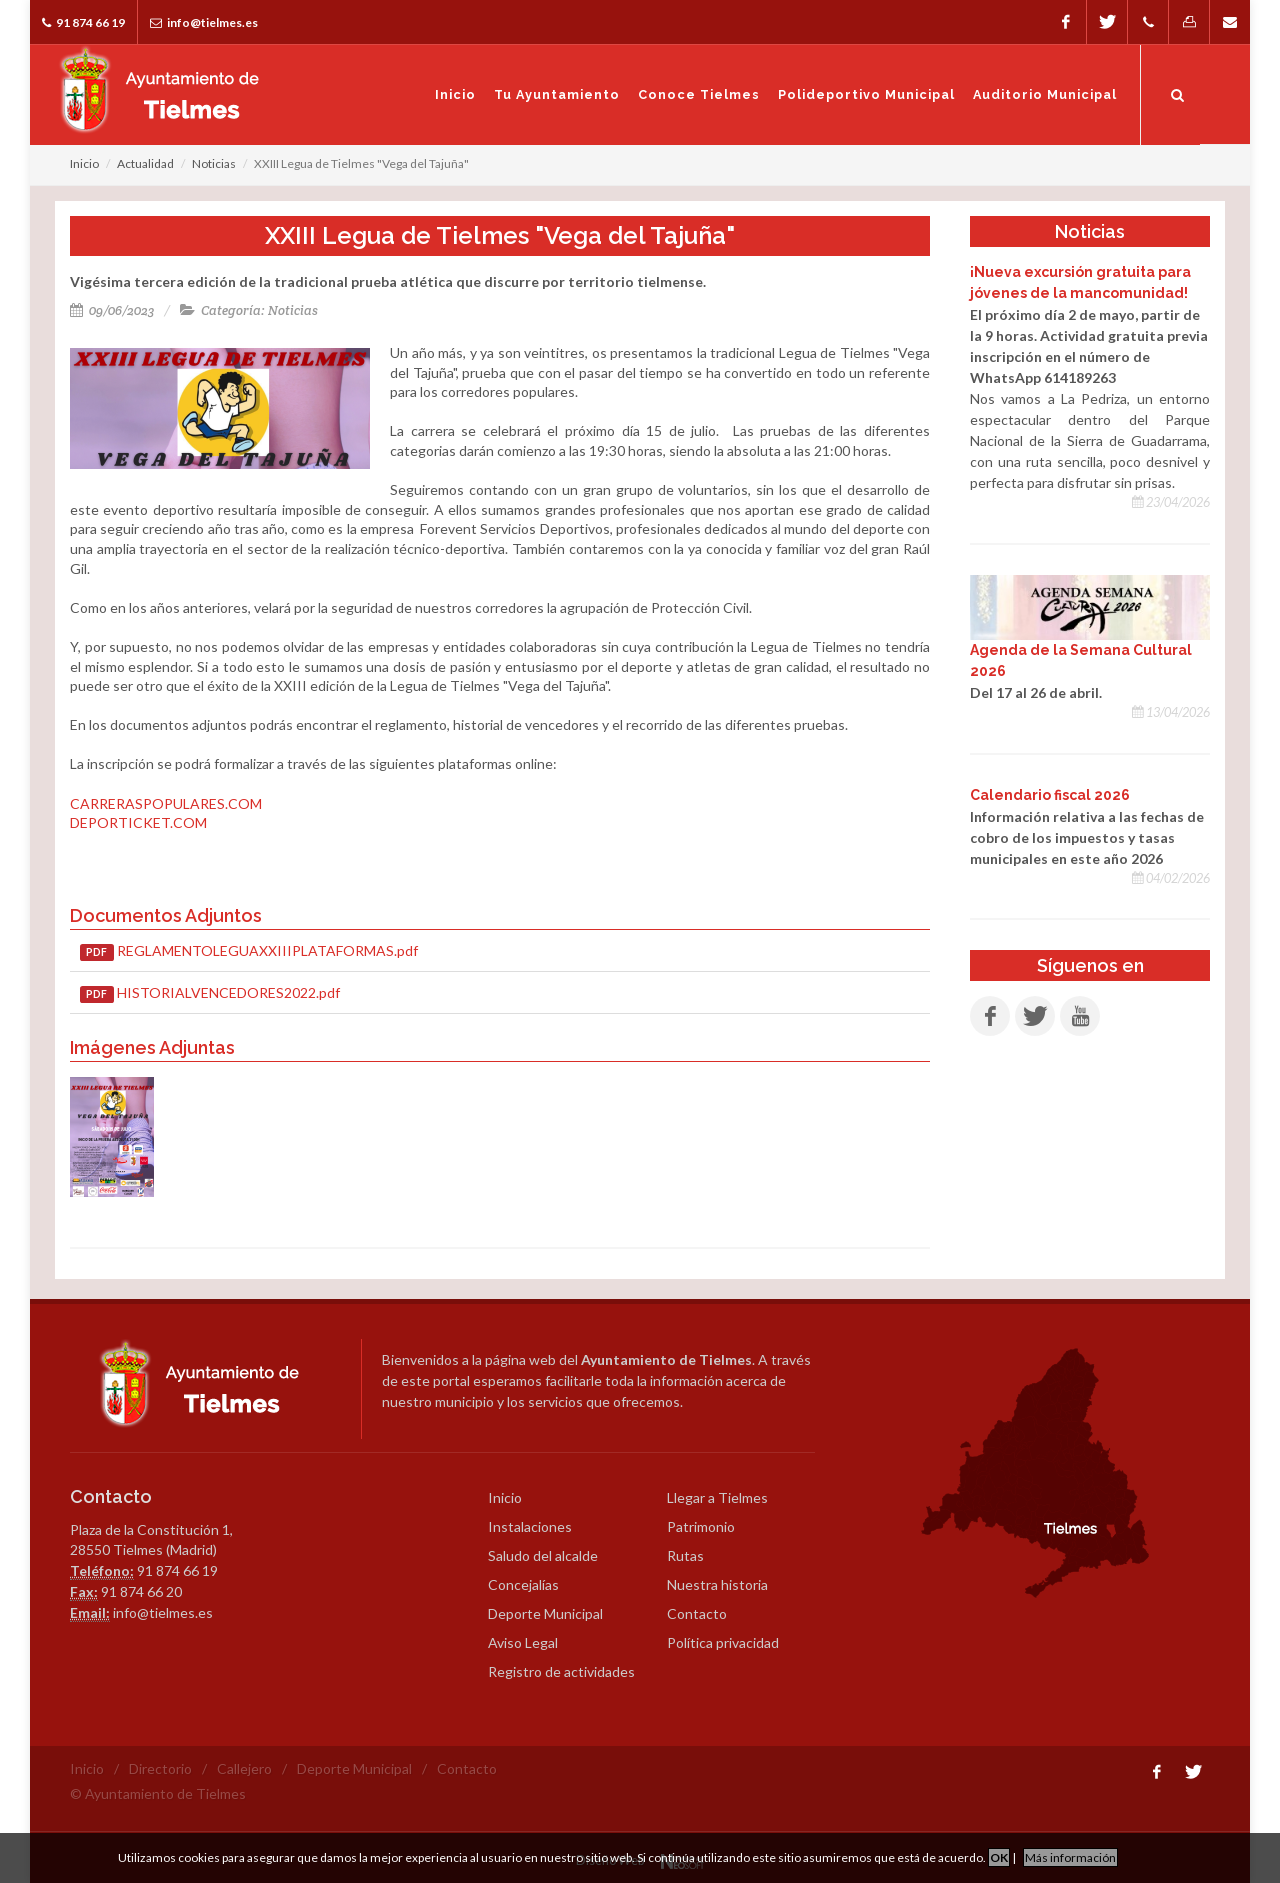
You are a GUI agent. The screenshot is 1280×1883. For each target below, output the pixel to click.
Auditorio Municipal (1045, 94)
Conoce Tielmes (699, 94)
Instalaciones (530, 1526)
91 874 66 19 (83, 22)
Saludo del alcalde (543, 1555)
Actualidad (145, 163)
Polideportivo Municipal (866, 94)
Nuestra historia (717, 1584)
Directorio (160, 1768)
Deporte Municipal (545, 1613)
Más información (1070, 1857)
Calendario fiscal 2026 (1050, 795)
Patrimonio (701, 1526)
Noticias (214, 163)
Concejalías (523, 1584)
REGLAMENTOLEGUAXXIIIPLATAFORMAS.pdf (249, 951)
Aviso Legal (523, 1642)
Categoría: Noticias (249, 310)
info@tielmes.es (204, 22)
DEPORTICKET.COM (138, 822)
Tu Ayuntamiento (557, 94)
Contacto (697, 1613)
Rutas (685, 1555)
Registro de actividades (561, 1671)
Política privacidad (723, 1642)
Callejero (244, 1768)
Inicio (455, 94)
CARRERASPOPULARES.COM (166, 803)
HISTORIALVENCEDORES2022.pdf (210, 993)
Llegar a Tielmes (717, 1497)
